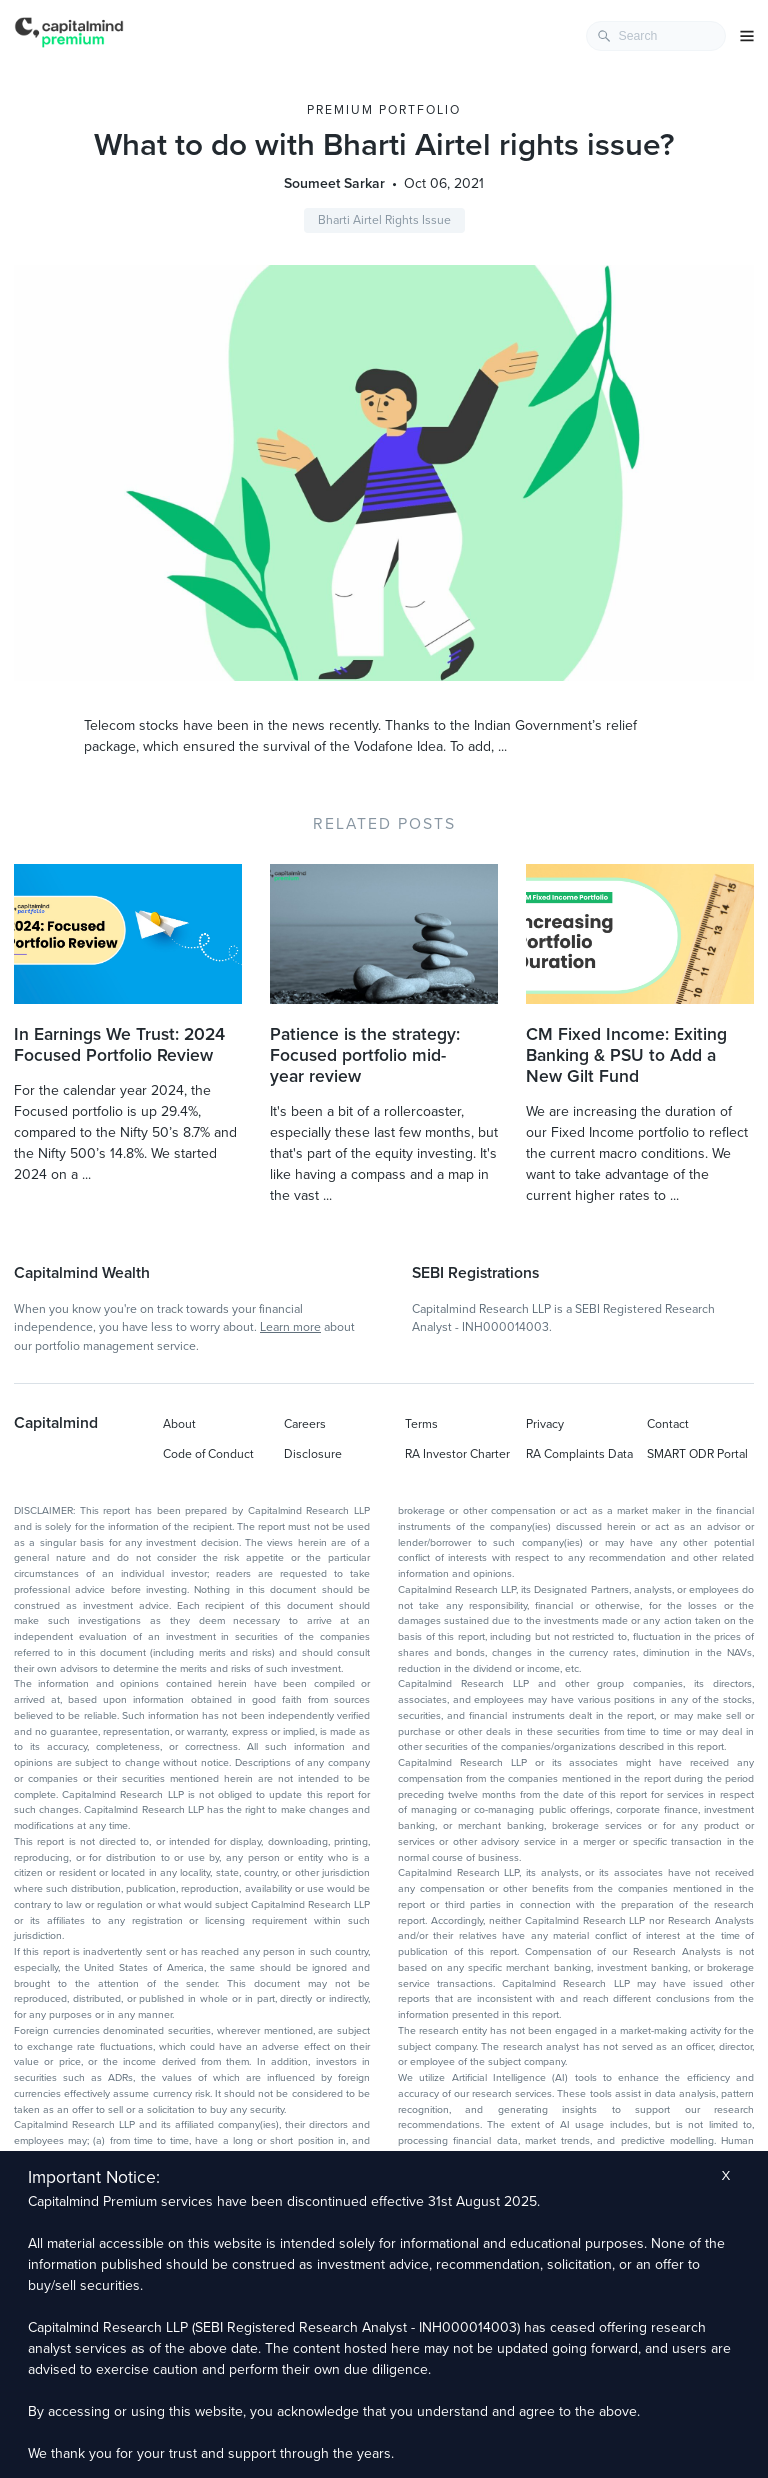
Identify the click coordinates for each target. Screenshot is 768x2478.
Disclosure (313, 1454)
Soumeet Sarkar (334, 183)
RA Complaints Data (579, 1454)
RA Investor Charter (457, 1454)
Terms (421, 1424)
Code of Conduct (208, 1454)
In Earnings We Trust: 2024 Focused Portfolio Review (119, 1045)
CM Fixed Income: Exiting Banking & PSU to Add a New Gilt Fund (626, 1055)
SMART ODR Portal (697, 1454)
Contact (668, 1424)
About (179, 1424)
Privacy (545, 1424)
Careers (305, 1424)
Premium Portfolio (384, 110)
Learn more (290, 1327)
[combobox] (656, 36)
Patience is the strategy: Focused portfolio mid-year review (365, 1055)
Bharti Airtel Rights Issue (384, 220)
